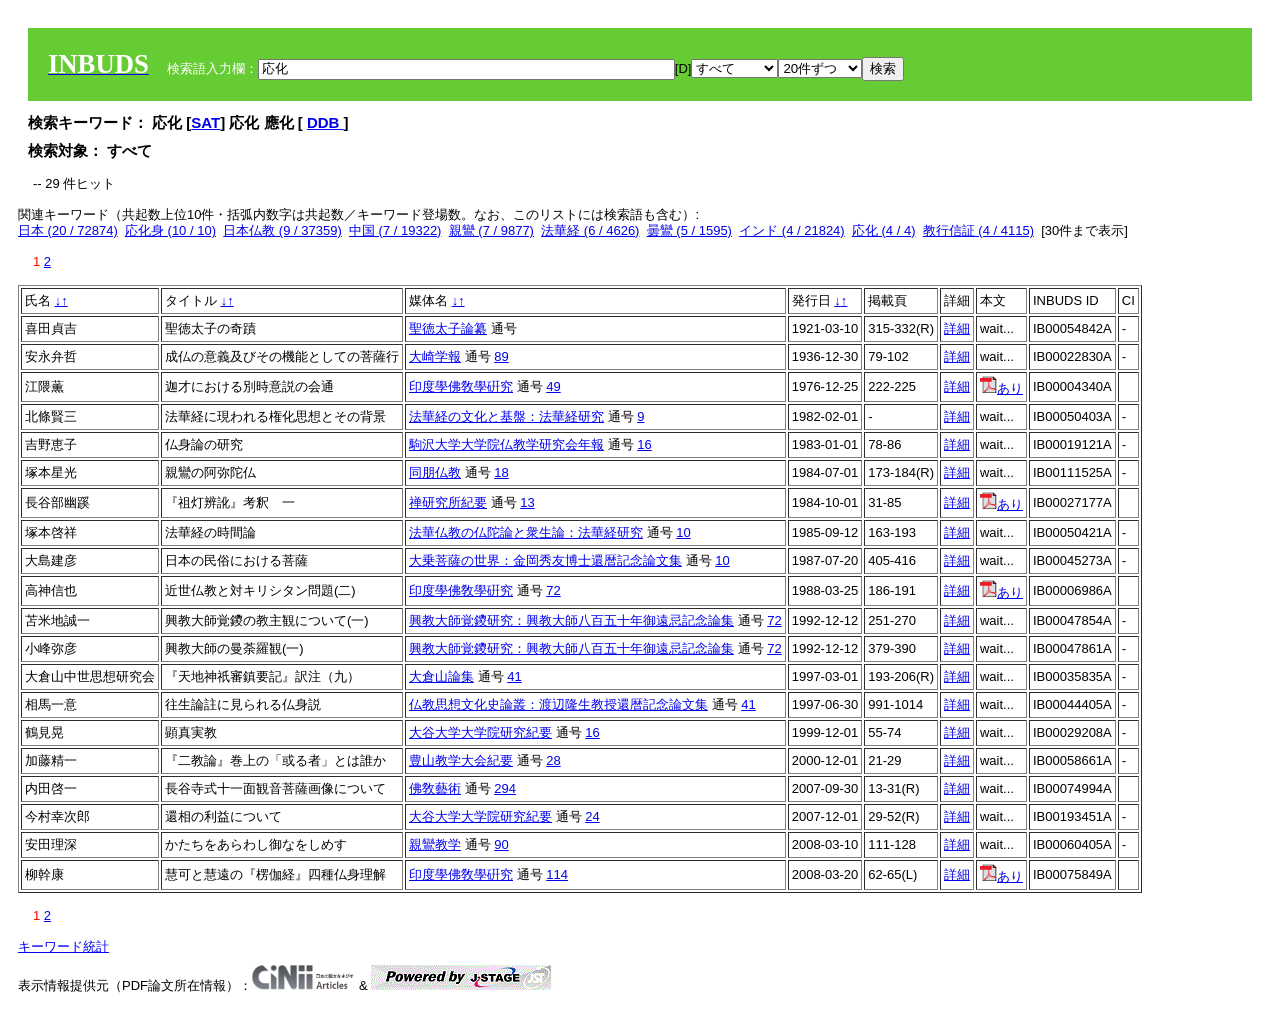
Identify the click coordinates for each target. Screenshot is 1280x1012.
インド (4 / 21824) (792, 230)
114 (557, 874)
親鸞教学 (435, 844)
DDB (325, 122)
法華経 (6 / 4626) (590, 230)
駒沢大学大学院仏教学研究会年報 (506, 444)
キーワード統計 (63, 946)
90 (501, 844)
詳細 (957, 328)
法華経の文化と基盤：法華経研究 (506, 416)
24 (592, 816)
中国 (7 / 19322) (395, 230)
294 (505, 788)
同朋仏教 (435, 472)
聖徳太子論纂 (448, 328)
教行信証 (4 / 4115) (978, 230)
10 (683, 532)
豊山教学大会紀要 (461, 760)
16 (644, 444)
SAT (205, 122)
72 (553, 590)
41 (514, 676)
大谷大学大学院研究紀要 (480, 732)
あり (1001, 388)
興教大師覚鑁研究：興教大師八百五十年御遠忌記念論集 (571, 620)
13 (527, 502)
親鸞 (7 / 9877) (491, 230)
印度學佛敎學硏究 (461, 386)
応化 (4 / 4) (884, 230)
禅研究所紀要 (448, 502)
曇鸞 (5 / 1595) (689, 230)
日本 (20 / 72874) (68, 230)
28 (553, 760)
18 (501, 472)
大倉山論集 (441, 676)
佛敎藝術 (435, 788)
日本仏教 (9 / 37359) (282, 230)
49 (553, 386)
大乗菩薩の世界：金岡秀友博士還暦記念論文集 (545, 560)
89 (501, 356)
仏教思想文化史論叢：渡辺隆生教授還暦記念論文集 (558, 704)
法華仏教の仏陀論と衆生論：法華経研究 (526, 532)
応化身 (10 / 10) (170, 230)
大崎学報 (435, 356)
